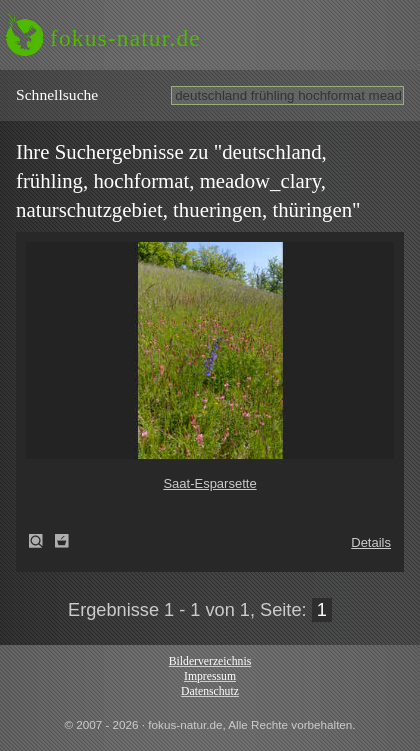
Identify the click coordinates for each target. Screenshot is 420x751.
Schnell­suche (57, 94)
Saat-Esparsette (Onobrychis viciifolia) (42, 541)
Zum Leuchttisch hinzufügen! (62, 541)
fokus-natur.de (125, 38)
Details (371, 542)
